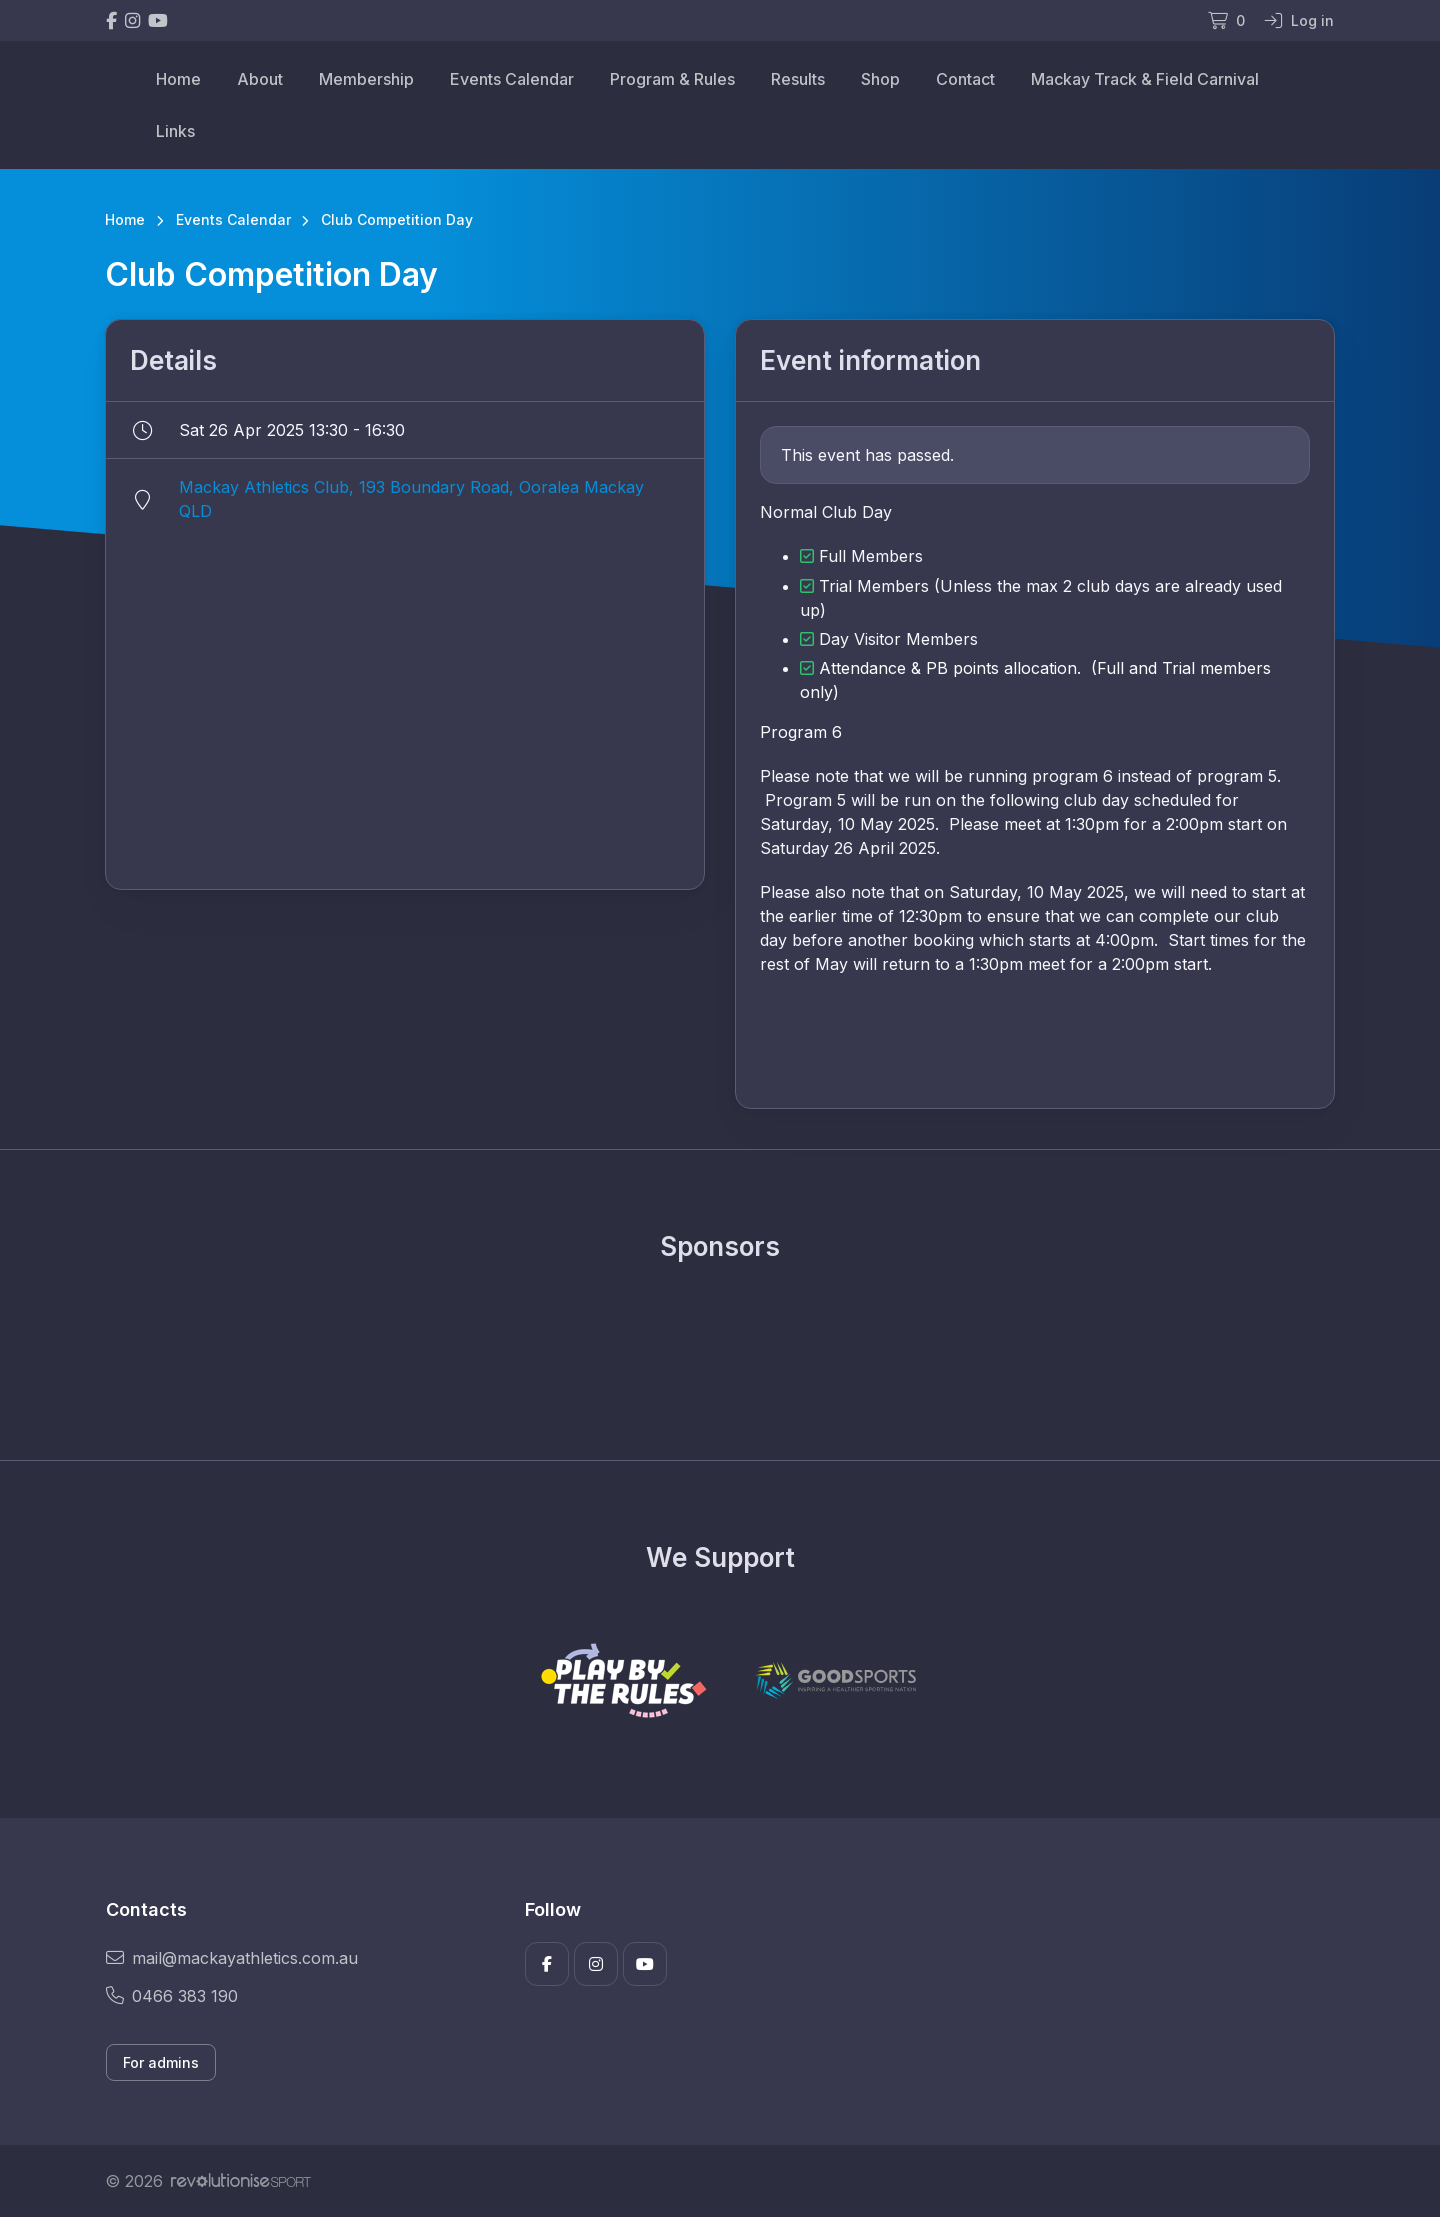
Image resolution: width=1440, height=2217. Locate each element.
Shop (880, 79)
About (260, 79)
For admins (161, 2062)
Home (178, 79)
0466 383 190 (172, 1996)
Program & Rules (672, 79)
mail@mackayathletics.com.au (232, 1958)
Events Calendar (512, 79)
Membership (366, 79)
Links (175, 131)
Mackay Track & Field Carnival (1145, 79)
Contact (965, 79)
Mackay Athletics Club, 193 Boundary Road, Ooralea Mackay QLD (411, 499)
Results (798, 79)
